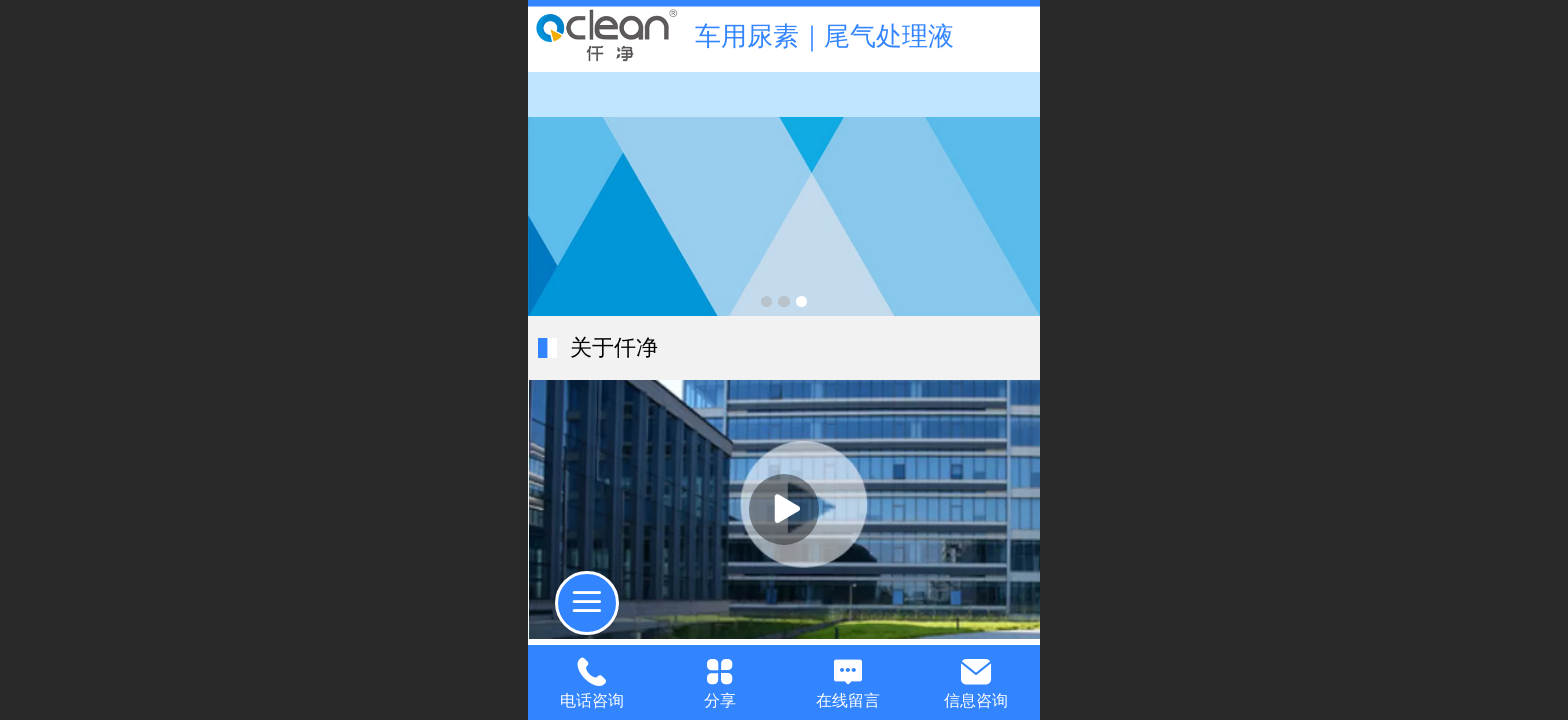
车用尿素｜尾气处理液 (824, 36)
